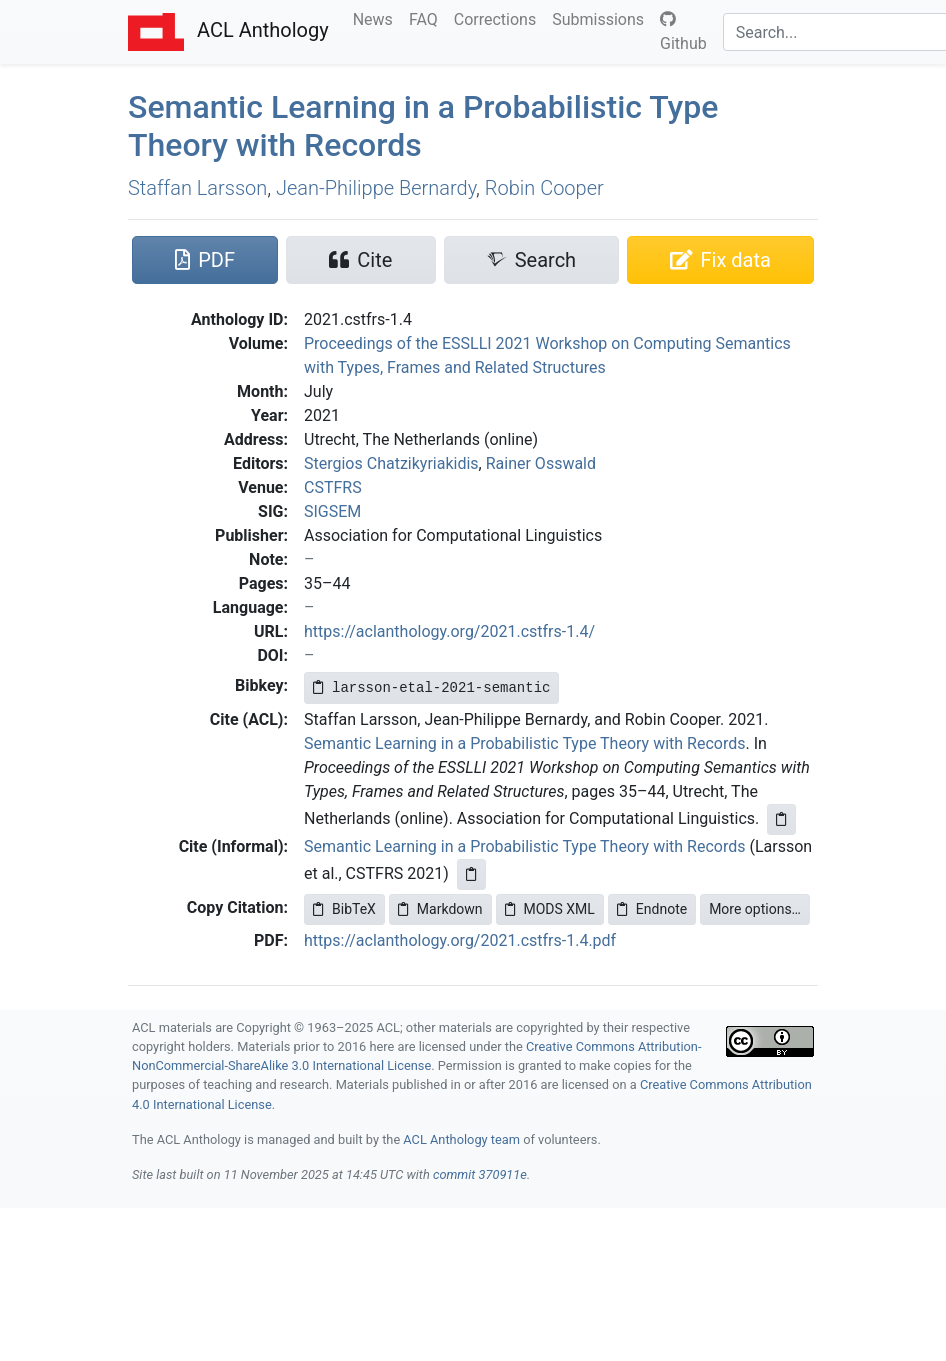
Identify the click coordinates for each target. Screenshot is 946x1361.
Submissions (602, 18)
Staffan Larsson (197, 188)
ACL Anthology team (461, 1139)
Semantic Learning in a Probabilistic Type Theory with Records (524, 743)
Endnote (652, 909)
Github (683, 32)
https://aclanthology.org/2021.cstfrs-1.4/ (449, 631)
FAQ (427, 18)
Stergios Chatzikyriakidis (391, 463)
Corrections (499, 18)
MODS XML (550, 909)
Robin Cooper (544, 188)
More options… (755, 909)
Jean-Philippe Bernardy (376, 188)
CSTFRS (333, 487)
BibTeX (344, 909)
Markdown (440, 909)
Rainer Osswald (541, 463)
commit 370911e (480, 1174)
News (377, 18)
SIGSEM (332, 511)
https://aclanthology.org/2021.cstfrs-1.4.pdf (460, 940)
